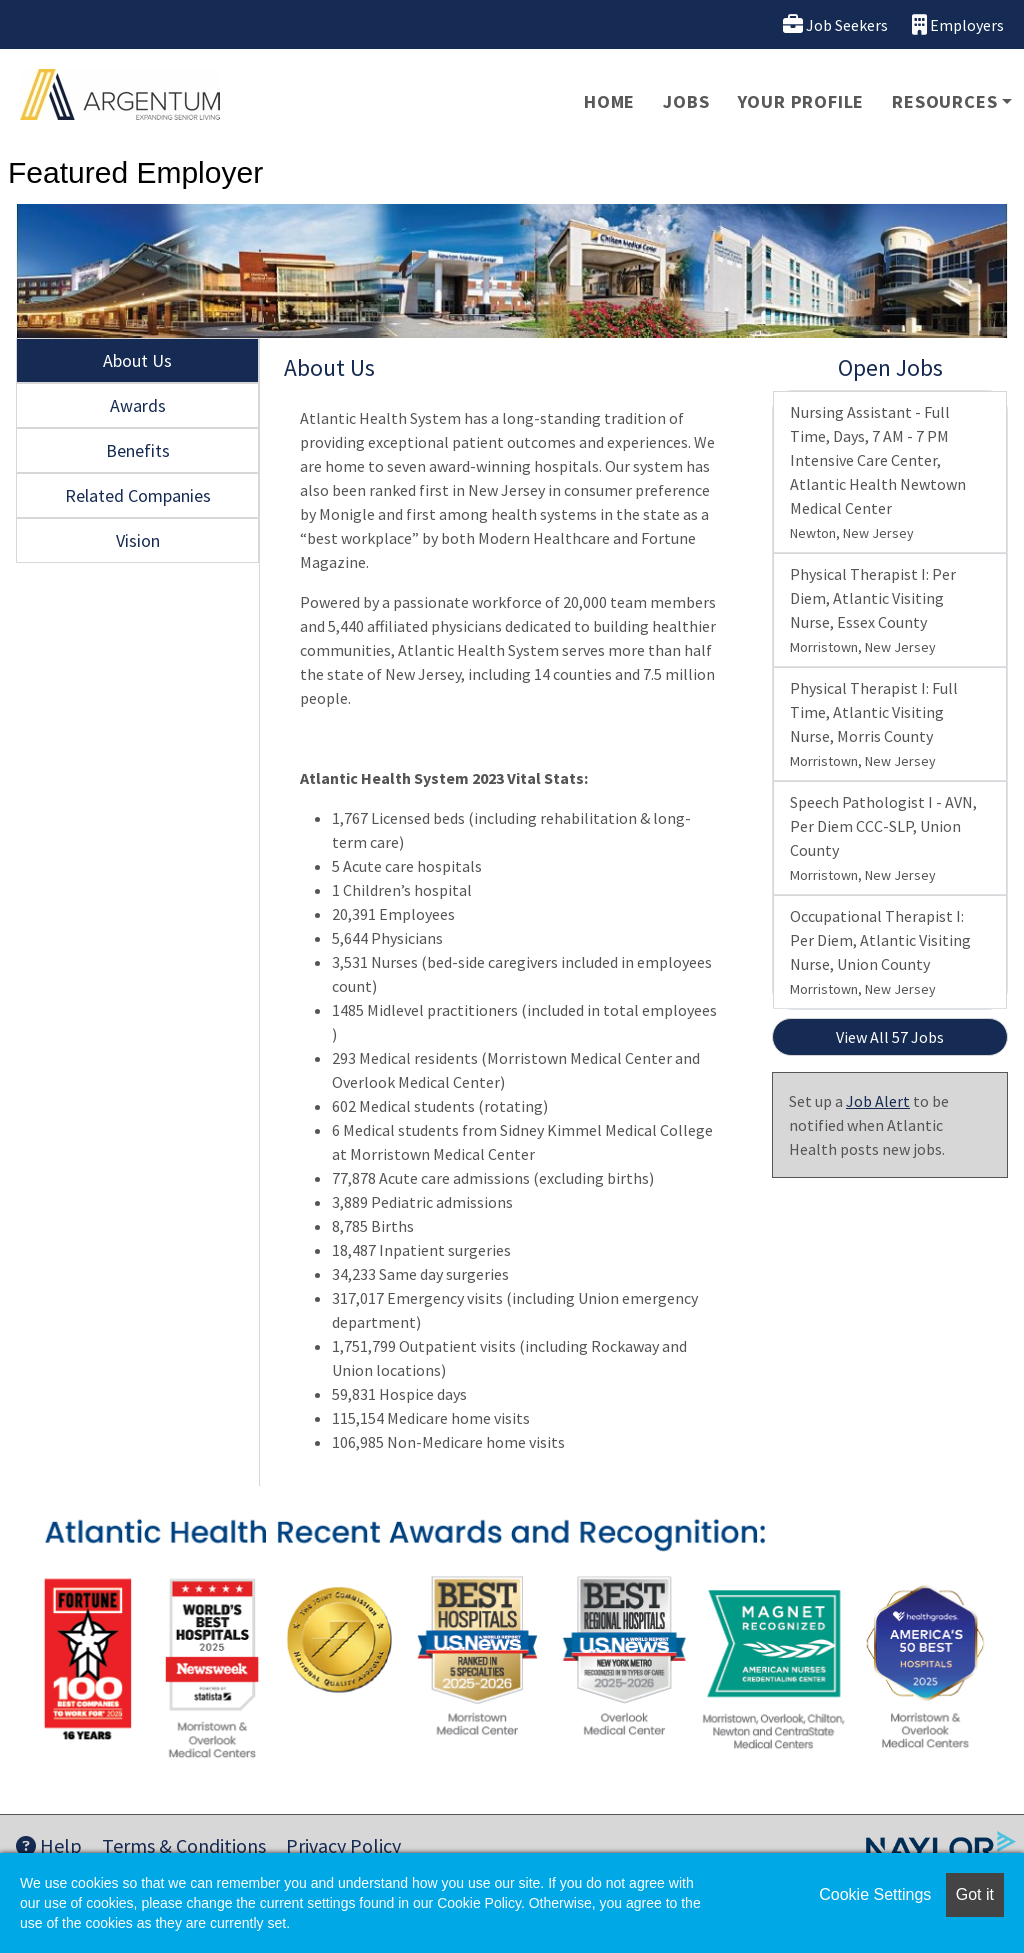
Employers (958, 24)
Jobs (686, 101)
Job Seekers (835, 24)
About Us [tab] (137, 360)
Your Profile (801, 101)
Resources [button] (944, 101)
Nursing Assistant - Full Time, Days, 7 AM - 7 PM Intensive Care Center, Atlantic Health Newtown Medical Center (878, 472)
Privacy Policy (343, 1845)
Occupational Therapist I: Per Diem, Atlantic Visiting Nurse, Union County (880, 952)
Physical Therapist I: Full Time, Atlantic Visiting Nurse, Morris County (874, 724)
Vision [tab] (138, 540)
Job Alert (878, 1101)
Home (609, 101)
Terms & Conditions (184, 1845)
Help (49, 1845)
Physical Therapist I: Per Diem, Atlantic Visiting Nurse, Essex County (873, 610)
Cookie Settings (875, 1894)
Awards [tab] (138, 405)
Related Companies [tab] (138, 495)
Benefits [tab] (138, 450)
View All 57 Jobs (890, 1037)
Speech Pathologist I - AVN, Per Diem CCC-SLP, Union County (883, 838)
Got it (975, 1894)
